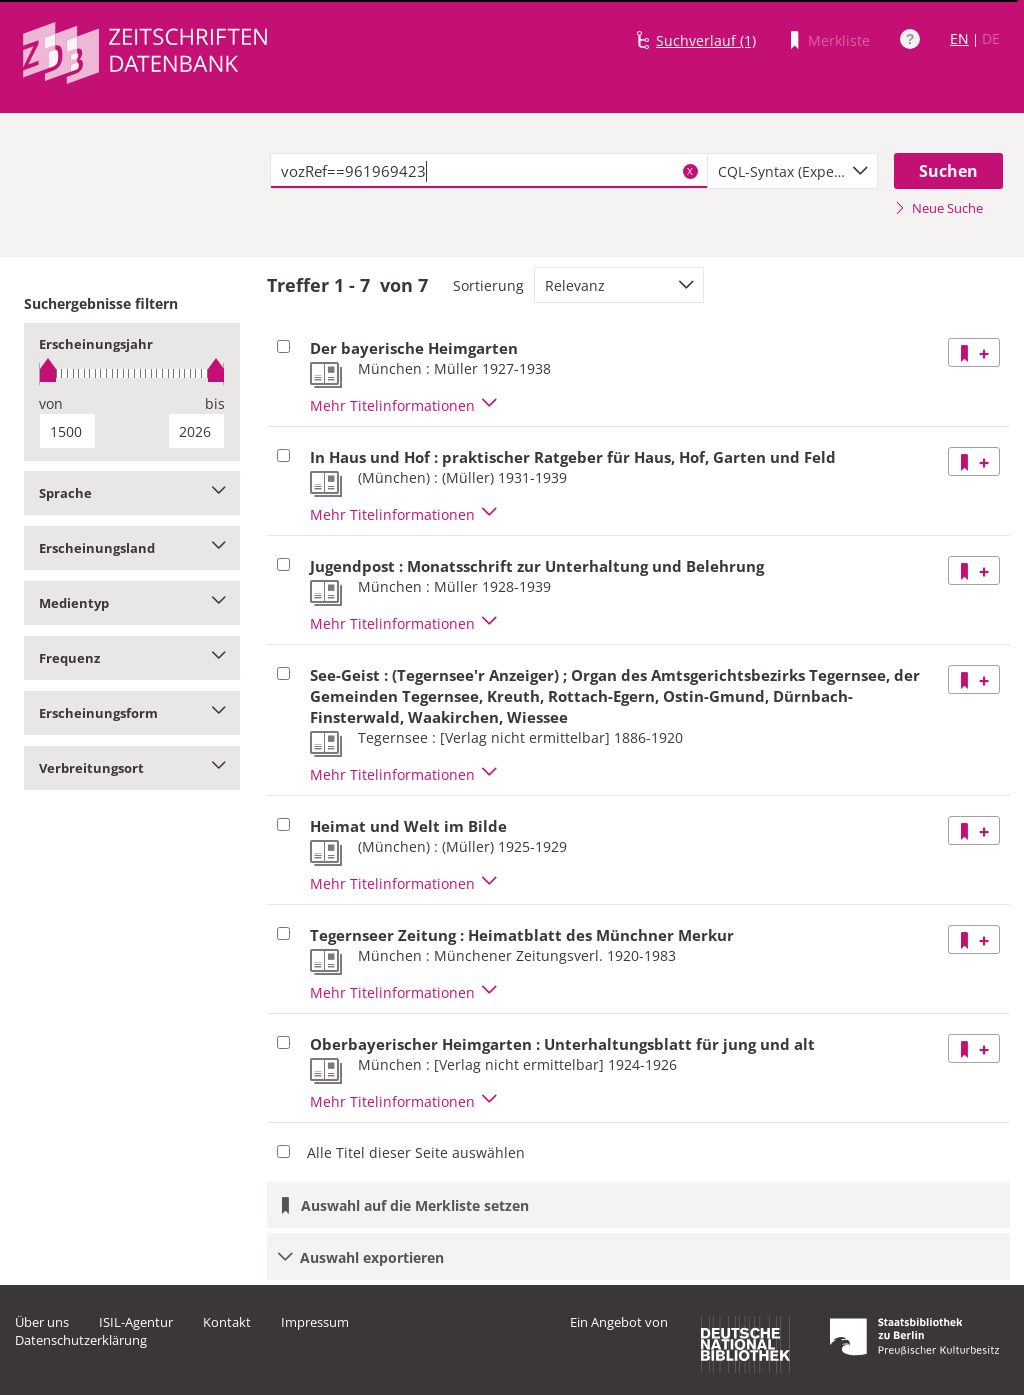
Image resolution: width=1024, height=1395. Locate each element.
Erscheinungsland (132, 548)
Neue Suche (938, 208)
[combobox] (792, 171)
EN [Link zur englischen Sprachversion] (959, 38)
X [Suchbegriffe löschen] (690, 171)
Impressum (315, 1322)
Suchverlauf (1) (706, 40)
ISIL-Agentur (136, 1322)
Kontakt (227, 1322)
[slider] (132, 373)
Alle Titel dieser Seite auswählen (416, 1152)
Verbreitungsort (132, 768)
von (51, 403)
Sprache (132, 493)
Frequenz (132, 658)
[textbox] (489, 171)
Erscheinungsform (132, 713)
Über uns (42, 1322)
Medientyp (132, 603)
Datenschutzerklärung (81, 1340)
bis (215, 403)
